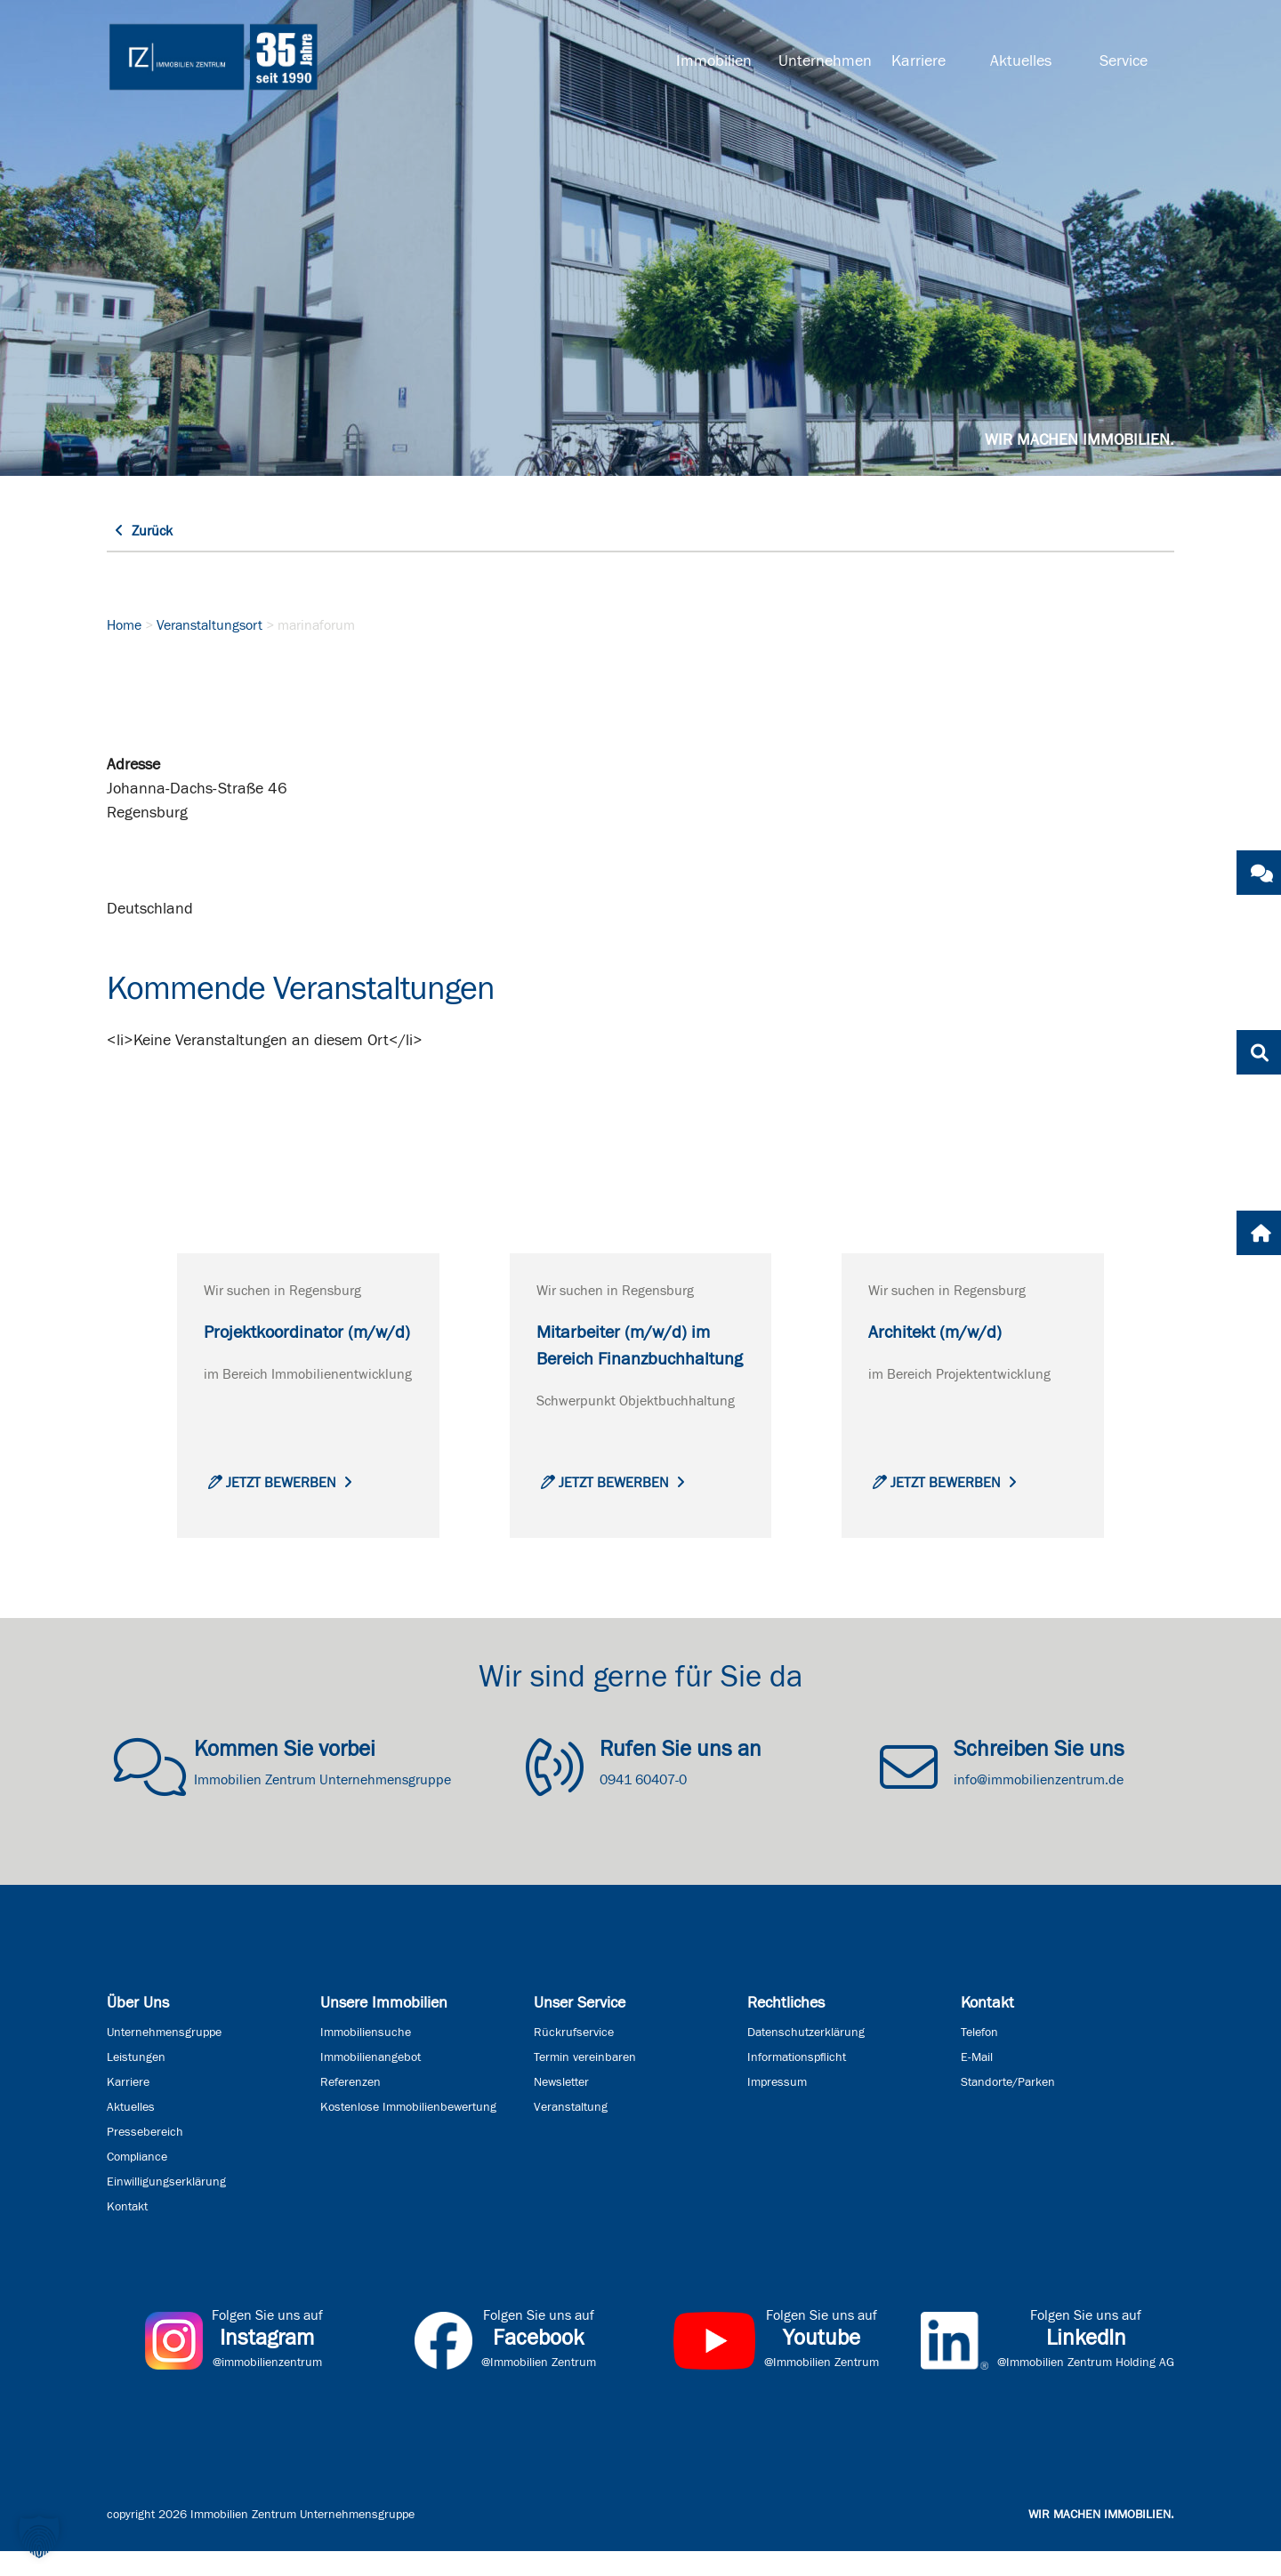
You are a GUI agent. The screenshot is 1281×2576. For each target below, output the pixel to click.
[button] (39, 2537)
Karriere (918, 61)
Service (1124, 61)
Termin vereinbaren (585, 2082)
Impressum (777, 2107)
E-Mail (977, 2082)
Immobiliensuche (365, 2057)
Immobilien (714, 61)
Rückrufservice (574, 2057)
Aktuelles (1020, 61)
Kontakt (127, 2232)
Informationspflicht (796, 2082)
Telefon (979, 2057)
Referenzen (350, 2107)
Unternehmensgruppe (164, 2057)
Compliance (137, 2182)
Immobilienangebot (370, 2082)
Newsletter (561, 2107)
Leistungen (136, 2082)
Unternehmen (822, 61)
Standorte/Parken (1008, 2107)
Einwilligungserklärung (166, 2207)
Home (124, 625)
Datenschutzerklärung (806, 2057)
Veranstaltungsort (209, 625)
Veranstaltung (571, 2132)
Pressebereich (145, 2157)
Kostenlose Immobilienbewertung (408, 2132)
